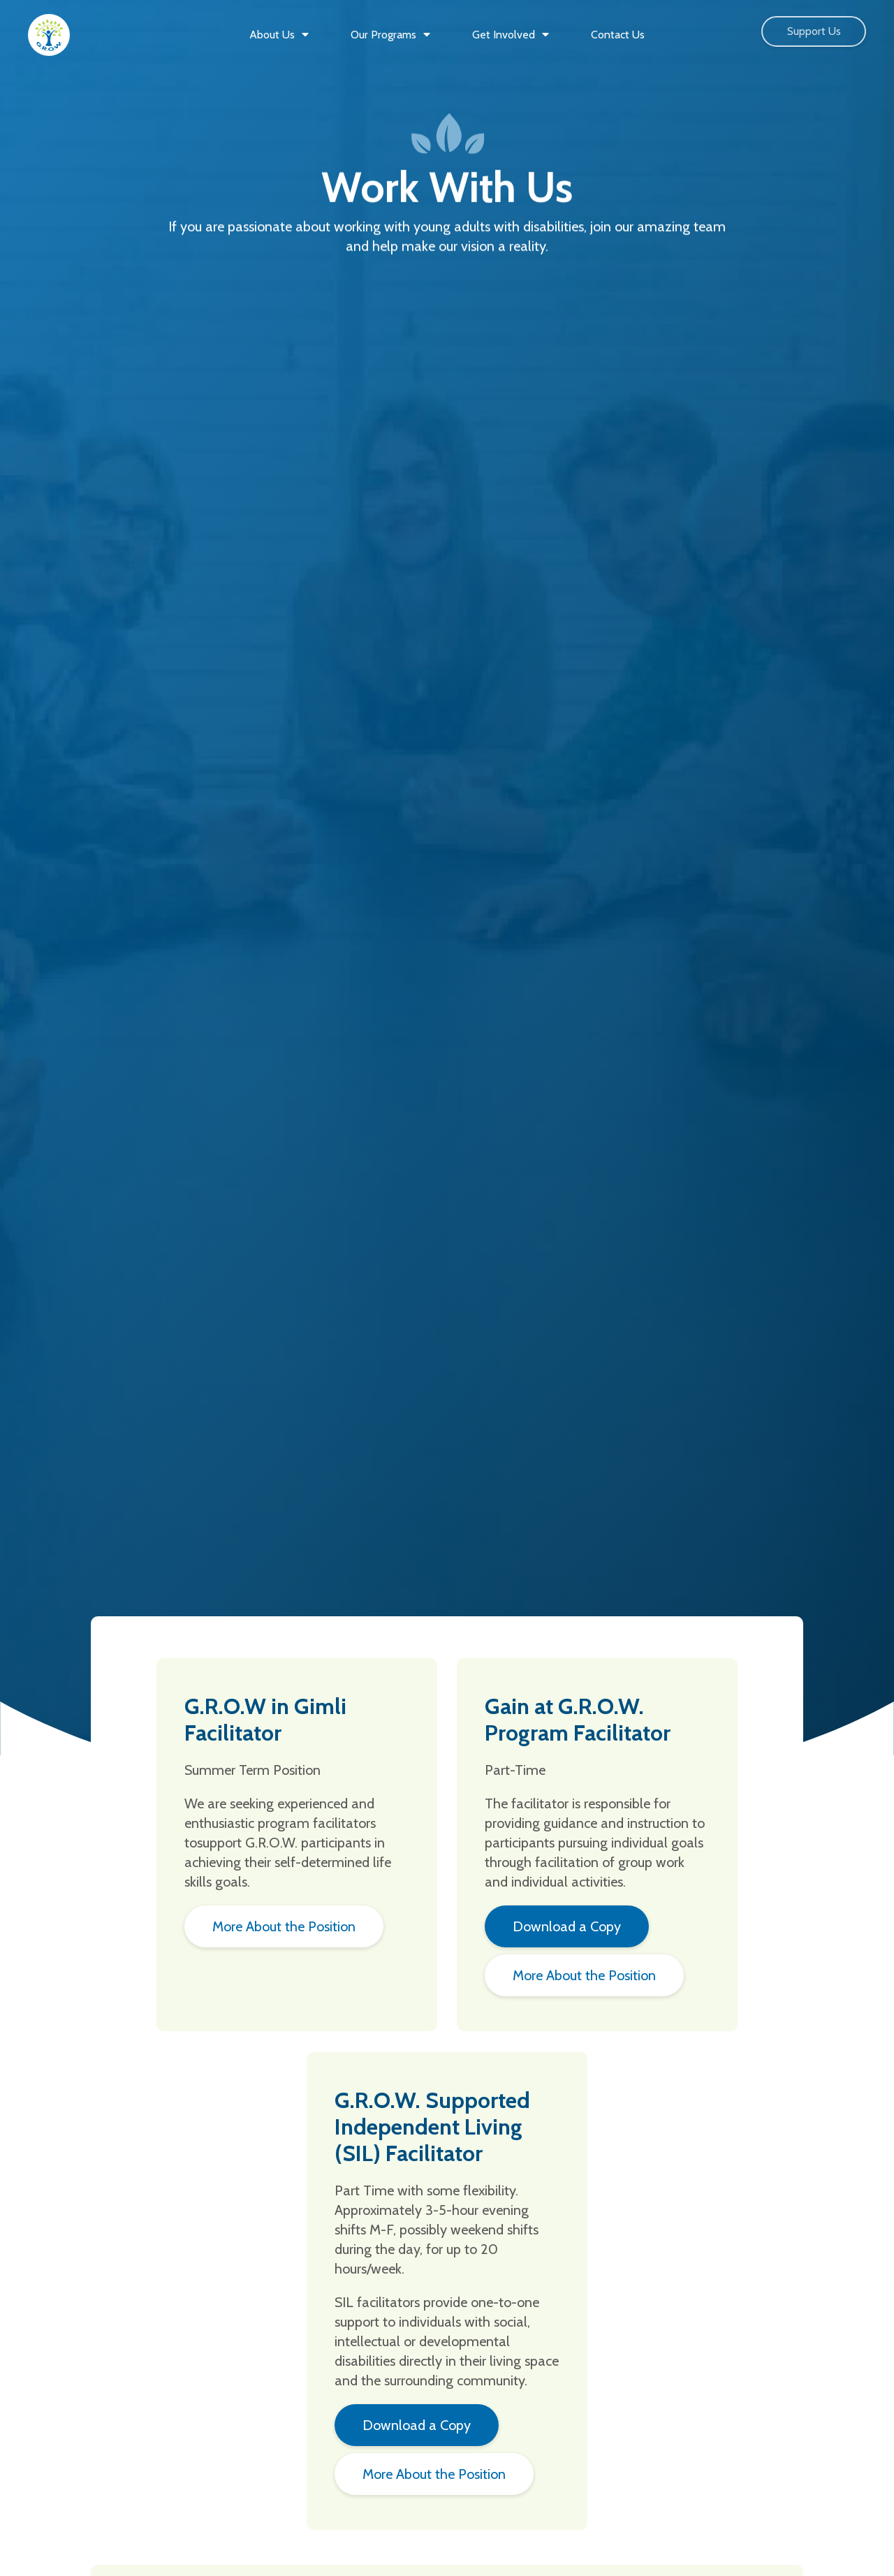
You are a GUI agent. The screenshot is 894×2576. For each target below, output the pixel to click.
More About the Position (284, 1926)
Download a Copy (567, 1926)
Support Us (814, 31)
